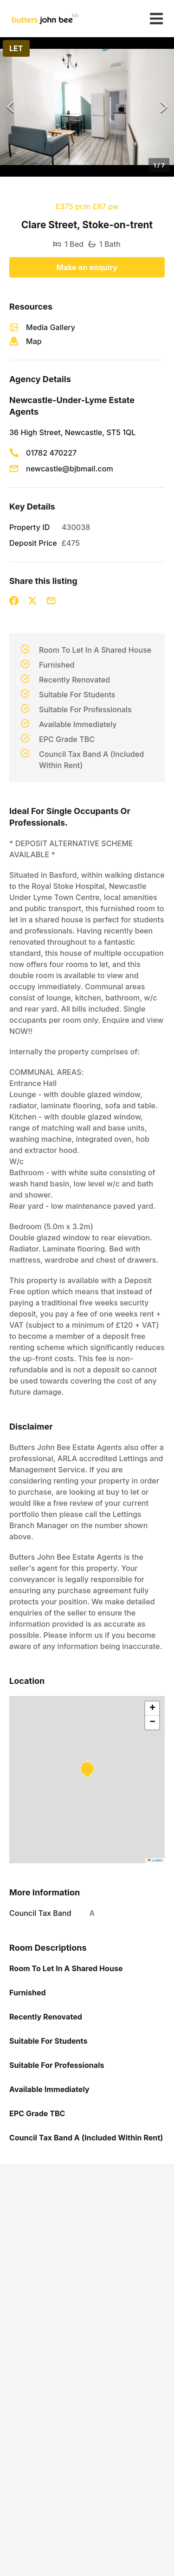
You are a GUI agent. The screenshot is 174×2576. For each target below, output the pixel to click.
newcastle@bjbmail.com (69, 468)
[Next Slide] (164, 107)
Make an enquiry (87, 267)
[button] (87, 107)
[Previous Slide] (10, 107)
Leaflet (155, 1860)
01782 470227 (51, 452)
